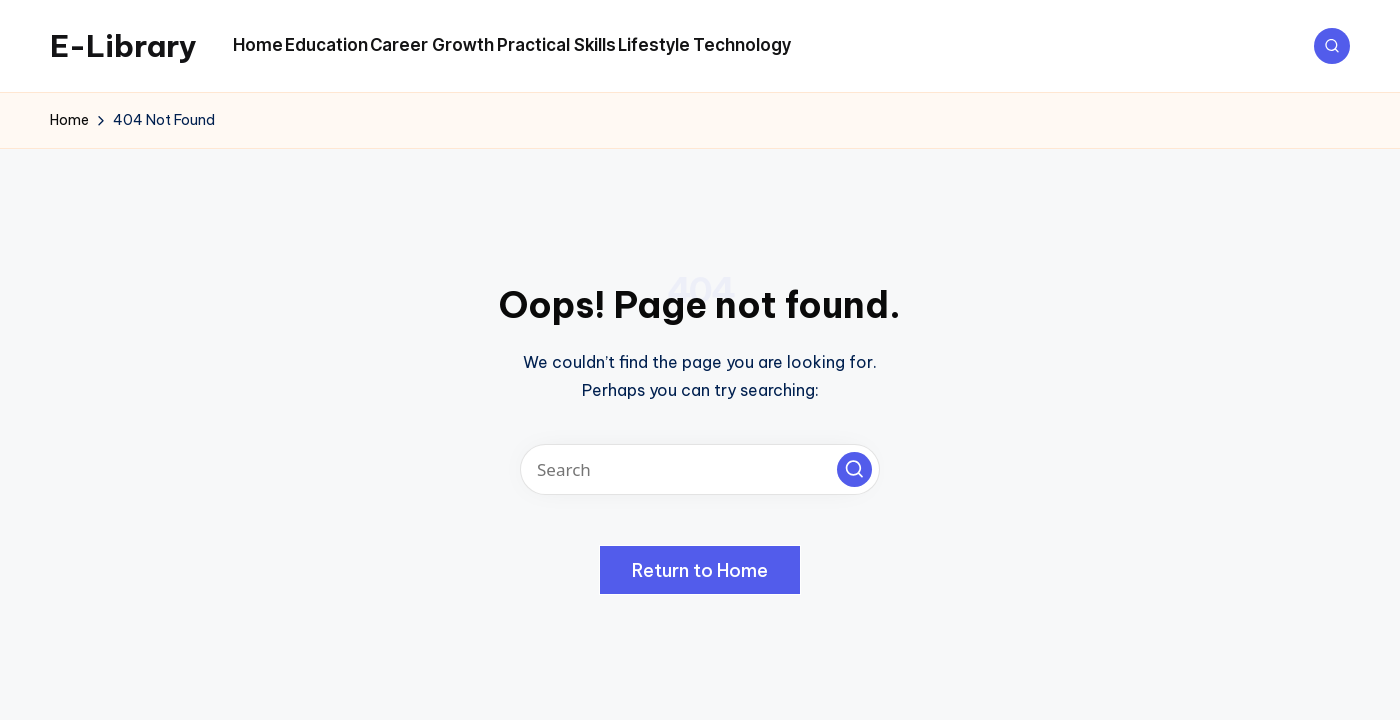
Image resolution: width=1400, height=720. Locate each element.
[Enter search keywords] (700, 469)
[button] (854, 469)
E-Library (123, 46)
